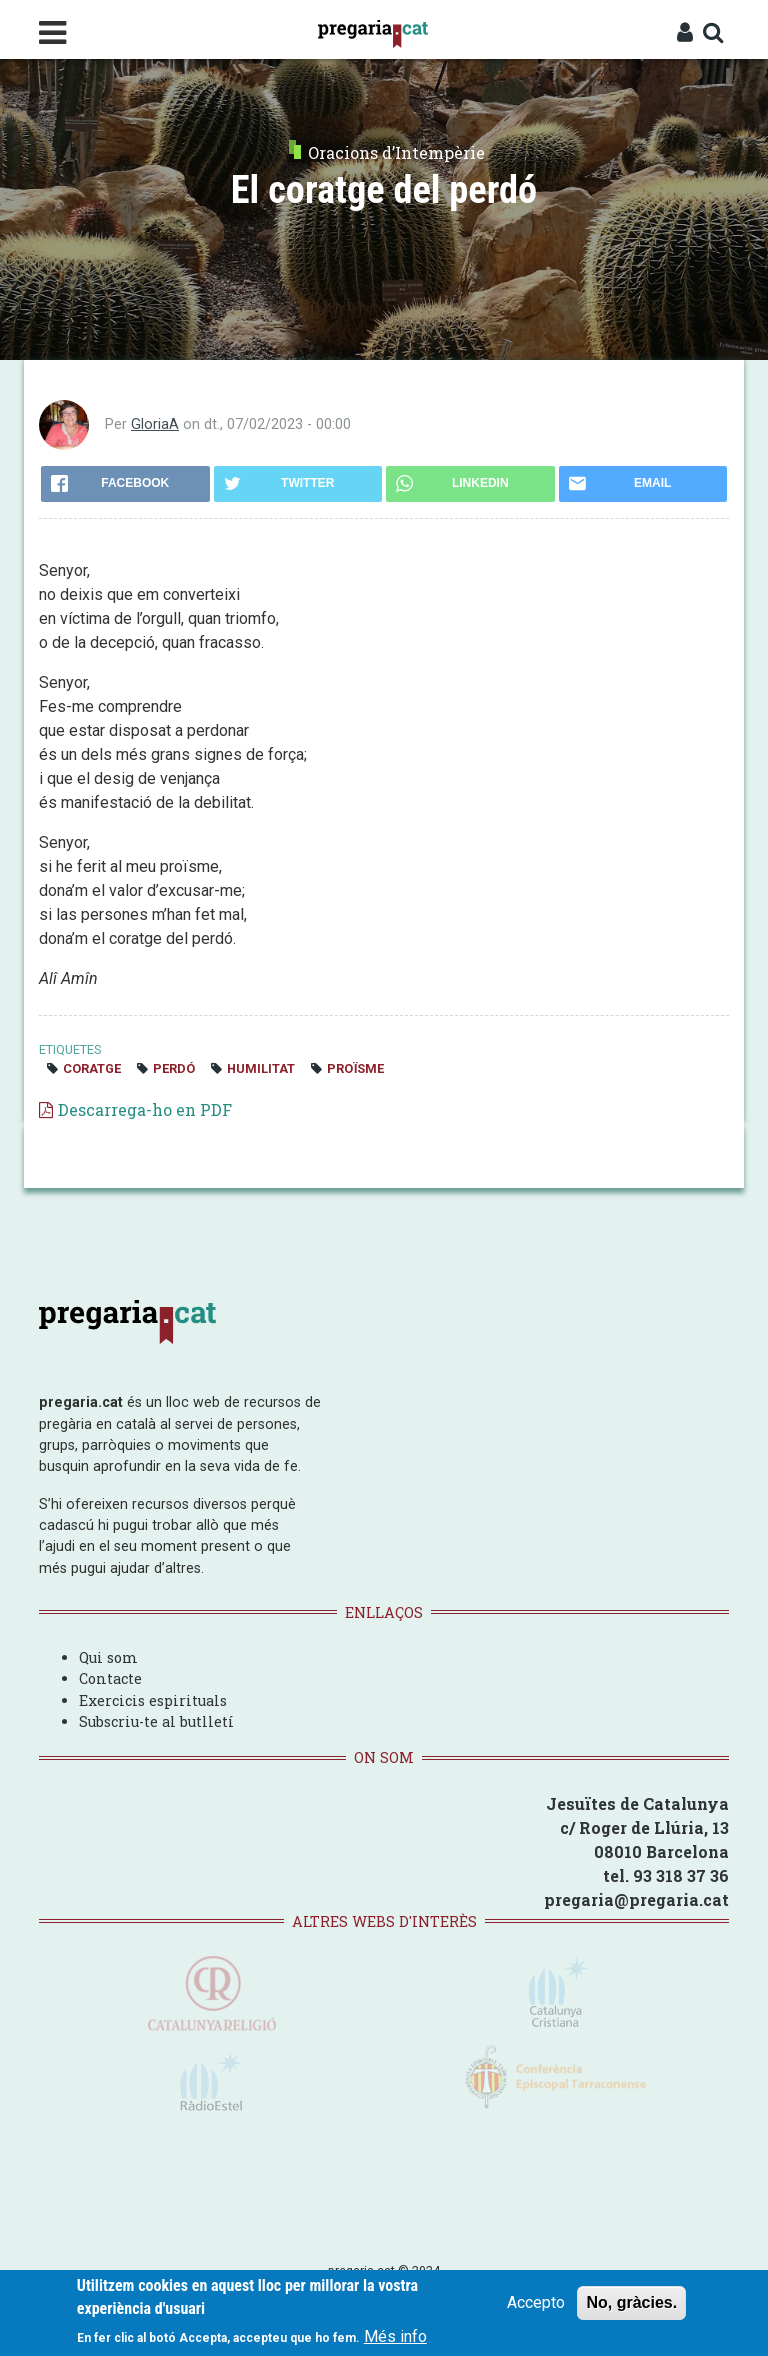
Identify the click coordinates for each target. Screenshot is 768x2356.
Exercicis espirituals (153, 1700)
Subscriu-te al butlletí (156, 1721)
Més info (395, 2336)
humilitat (261, 1068)
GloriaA (155, 424)
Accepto (536, 2302)
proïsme (355, 1068)
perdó (174, 1068)
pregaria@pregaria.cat (636, 1899)
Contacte (110, 1678)
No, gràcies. (631, 2302)
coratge (92, 1068)
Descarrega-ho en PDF (145, 1109)
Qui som (108, 1657)
